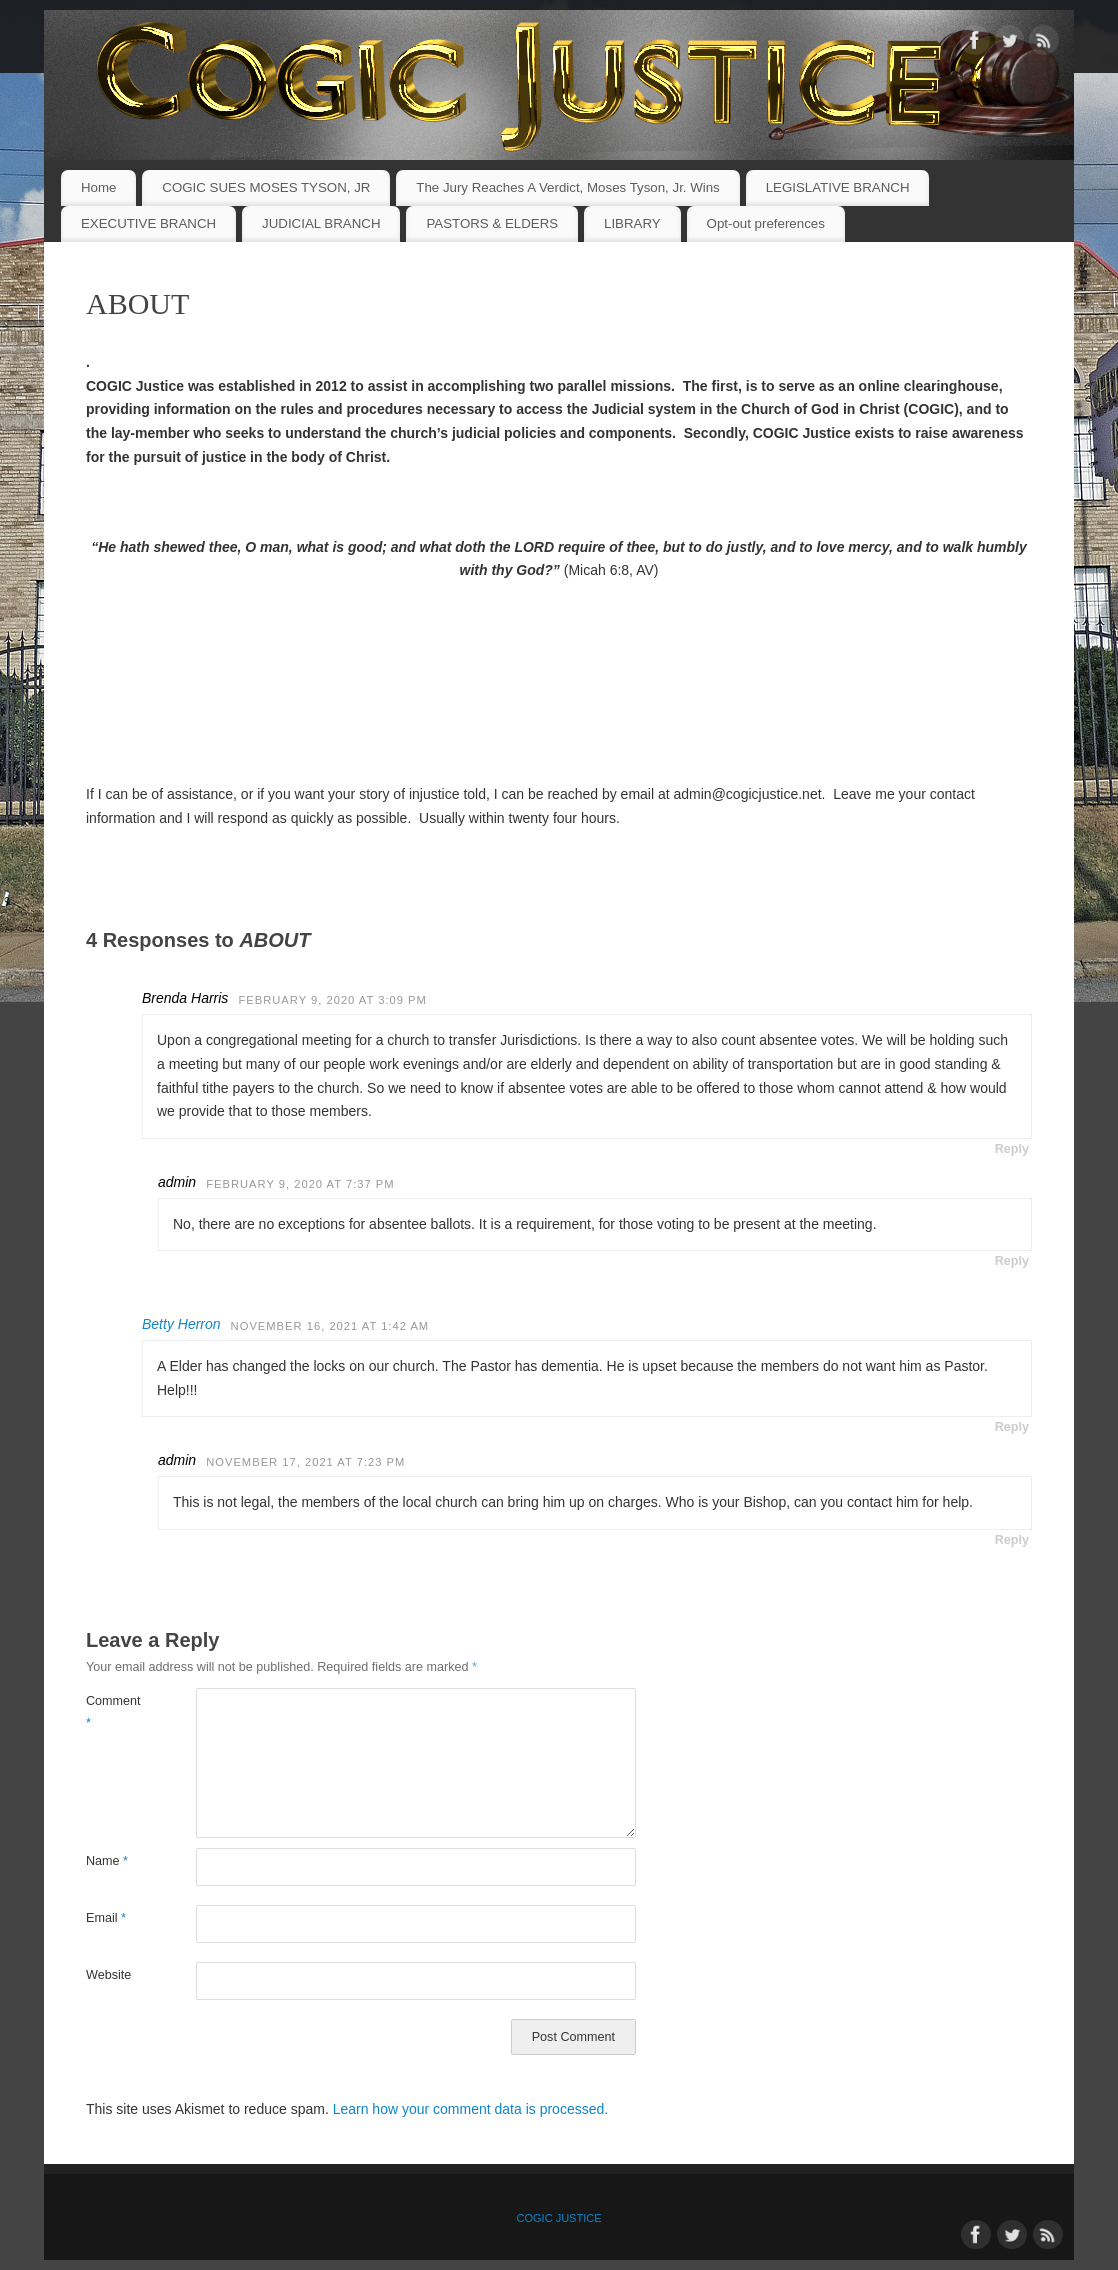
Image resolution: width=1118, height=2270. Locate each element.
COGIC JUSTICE (559, 2218)
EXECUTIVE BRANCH (148, 223)
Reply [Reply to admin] (1012, 1261)
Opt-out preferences (766, 223)
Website (108, 1975)
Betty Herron (181, 1324)
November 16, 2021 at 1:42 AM (330, 1326)
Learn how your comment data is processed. (470, 2109)
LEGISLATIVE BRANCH (838, 187)
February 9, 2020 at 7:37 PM (300, 1184)
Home (98, 187)
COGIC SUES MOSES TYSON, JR (266, 187)
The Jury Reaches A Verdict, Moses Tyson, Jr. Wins (568, 187)
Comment (113, 1711)
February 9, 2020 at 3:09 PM (332, 1000)
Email (106, 1918)
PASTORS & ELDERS (492, 223)
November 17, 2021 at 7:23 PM (305, 1462)
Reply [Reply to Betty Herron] (1012, 1427)
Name (107, 1861)
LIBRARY (632, 223)
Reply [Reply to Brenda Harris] (1012, 1149)
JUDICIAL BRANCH (321, 223)
